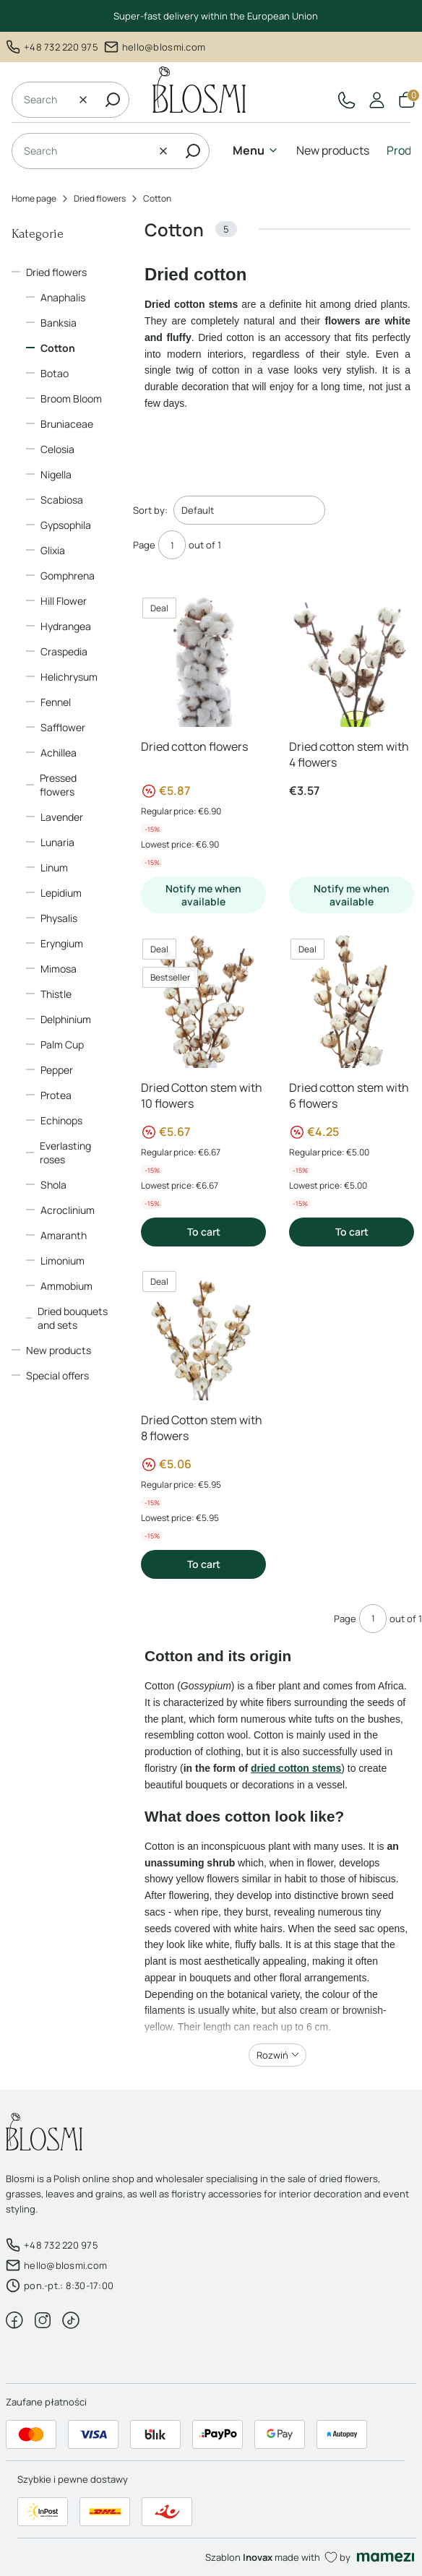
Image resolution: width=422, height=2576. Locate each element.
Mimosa (58, 968)
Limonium (62, 1260)
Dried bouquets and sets (73, 1318)
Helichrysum (69, 677)
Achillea (58, 752)
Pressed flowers (58, 784)
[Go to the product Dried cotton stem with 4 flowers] (351, 658)
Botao (54, 373)
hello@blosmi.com (163, 47)
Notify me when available (203, 895)
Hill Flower (63, 601)
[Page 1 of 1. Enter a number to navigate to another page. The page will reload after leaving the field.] (172, 544)
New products (58, 1350)
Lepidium (61, 893)
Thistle (56, 994)
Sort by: (150, 510)
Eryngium (61, 943)
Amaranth (63, 1235)
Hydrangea (65, 626)
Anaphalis (62, 297)
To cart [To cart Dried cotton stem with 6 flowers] (352, 1232)
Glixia (52, 550)
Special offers (57, 1375)
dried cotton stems (296, 1768)
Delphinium (65, 1019)
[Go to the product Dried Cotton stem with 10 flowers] (203, 999)
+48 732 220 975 (61, 47)
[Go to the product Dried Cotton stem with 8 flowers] (203, 1332)
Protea (56, 1095)
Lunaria (57, 842)
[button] (113, 100)
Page (144, 544)
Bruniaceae (66, 424)
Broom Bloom (71, 398)
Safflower (62, 727)
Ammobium (66, 1286)
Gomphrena (67, 575)
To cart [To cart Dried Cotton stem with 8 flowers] (203, 1564)
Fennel (55, 702)
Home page (34, 198)
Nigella (56, 474)
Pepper (56, 1070)
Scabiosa (61, 500)
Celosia (57, 449)
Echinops (61, 1120)
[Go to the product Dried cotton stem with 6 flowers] (351, 999)
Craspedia (63, 651)
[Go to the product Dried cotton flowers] (203, 658)
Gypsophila (65, 525)
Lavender (61, 817)
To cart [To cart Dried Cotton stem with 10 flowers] (203, 1232)
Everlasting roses (65, 1152)
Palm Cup (62, 1044)
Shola (53, 1185)
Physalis (58, 918)
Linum (54, 867)
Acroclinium (67, 1210)
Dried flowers (100, 198)
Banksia (58, 322)
